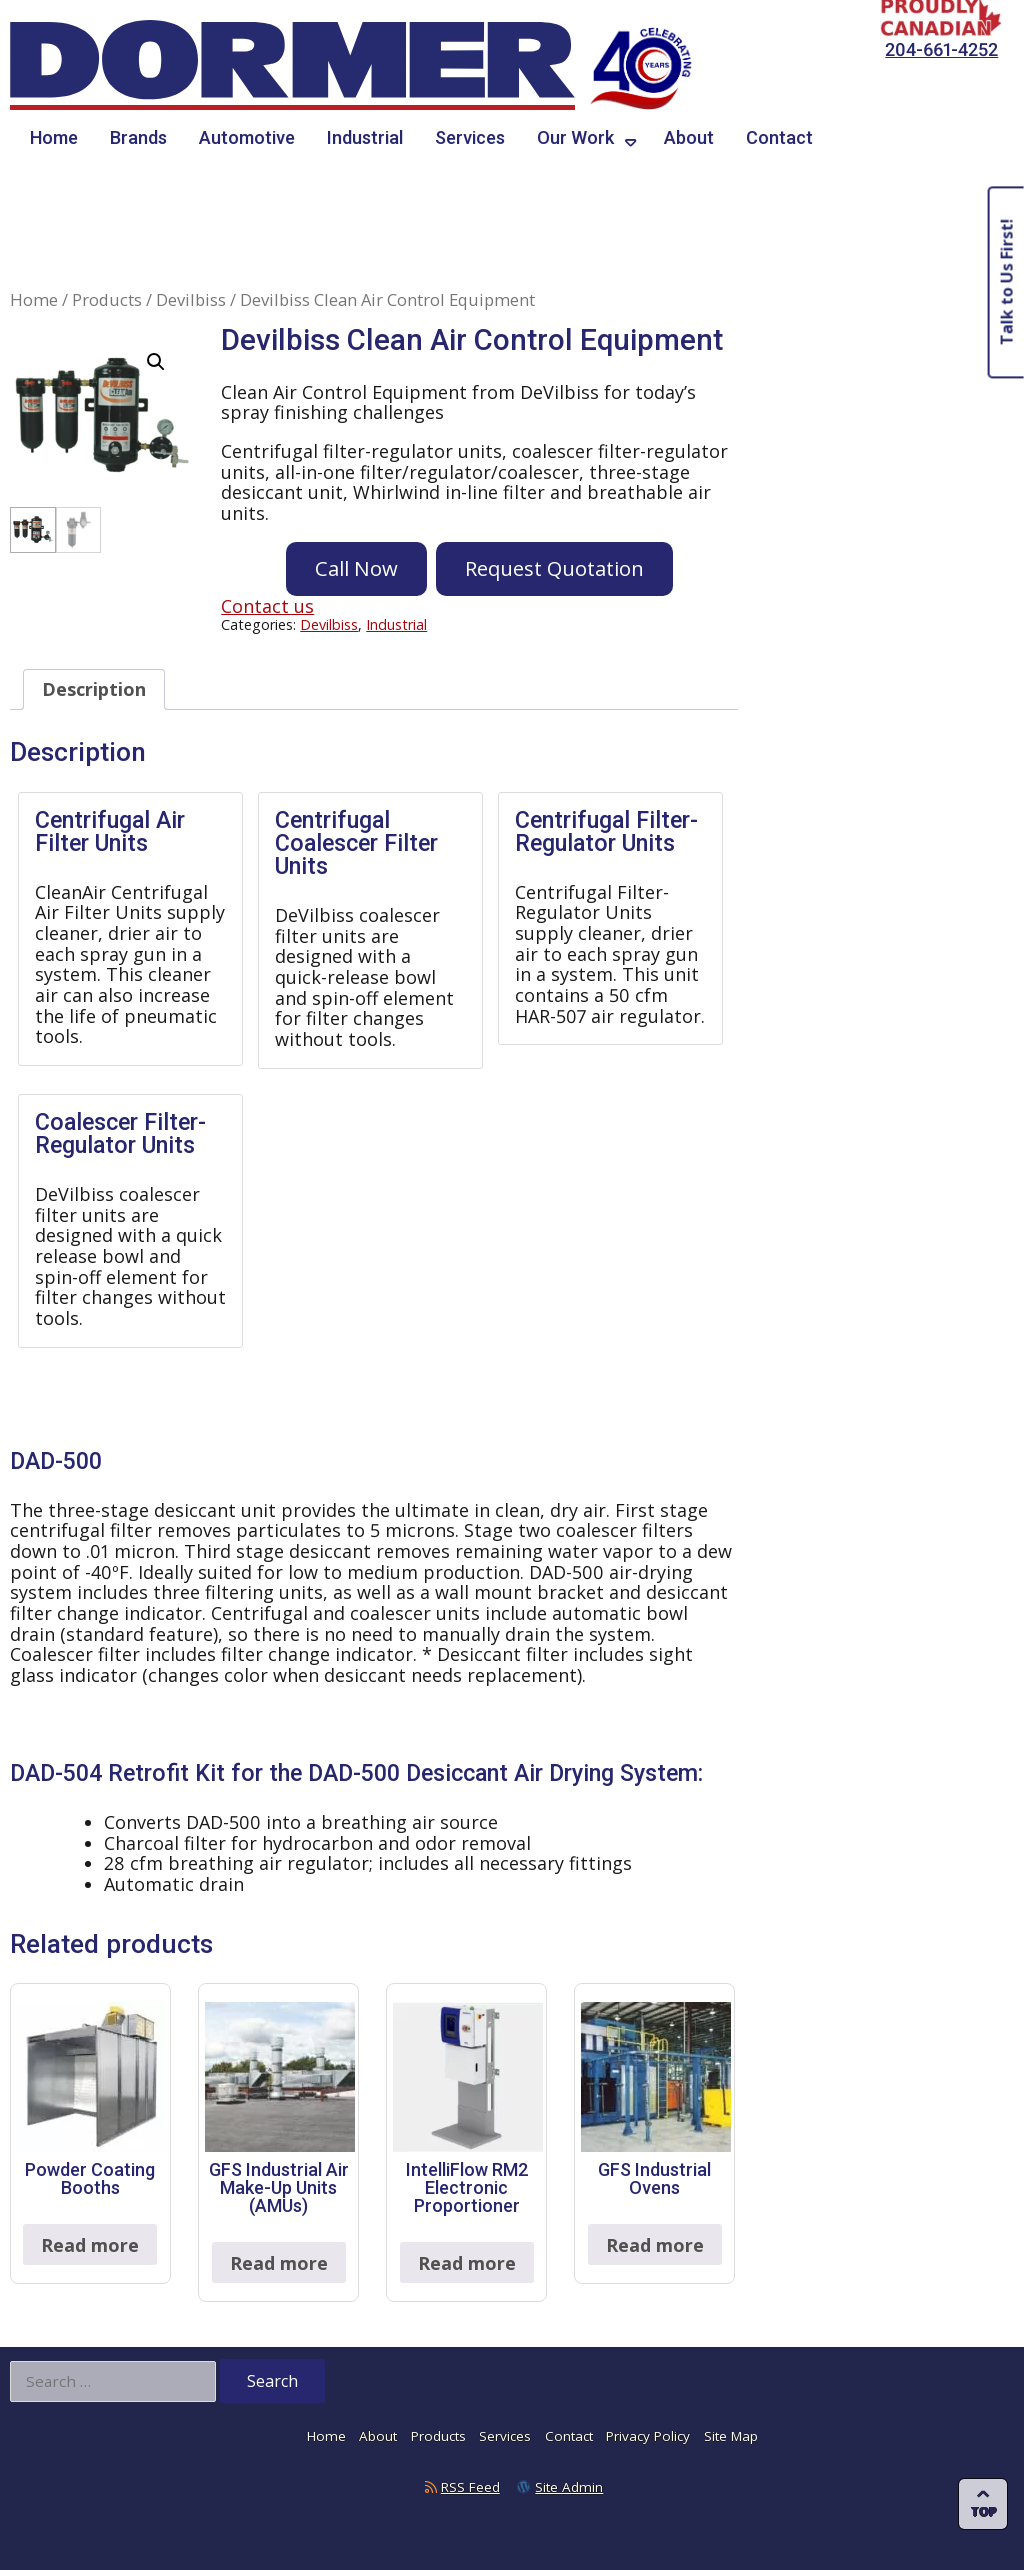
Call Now (356, 568)
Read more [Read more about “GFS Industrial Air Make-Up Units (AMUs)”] (279, 2263)
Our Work (575, 137)
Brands (138, 137)
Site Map (731, 2436)
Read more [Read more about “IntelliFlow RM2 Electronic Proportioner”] (467, 2263)
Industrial (365, 137)
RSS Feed (470, 2487)
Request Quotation (554, 568)
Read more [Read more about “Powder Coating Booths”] (90, 2245)
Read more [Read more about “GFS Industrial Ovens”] (655, 2245)
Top (984, 2511)
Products (107, 299)
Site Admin (569, 2487)
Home (54, 137)
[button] (156, 362)
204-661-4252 (941, 49)
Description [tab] (94, 689)
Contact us (267, 606)
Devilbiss (191, 299)
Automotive (247, 137)
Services (470, 137)
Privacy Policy (648, 2436)
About (689, 137)
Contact (779, 137)
